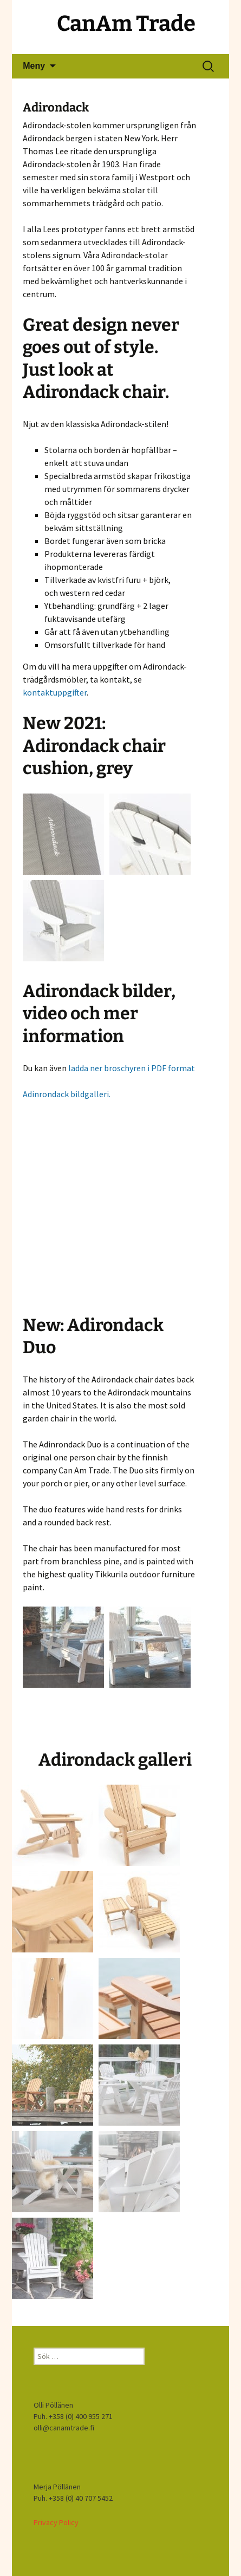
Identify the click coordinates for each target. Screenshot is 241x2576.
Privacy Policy (56, 2522)
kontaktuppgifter (55, 692)
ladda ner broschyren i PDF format (131, 1068)
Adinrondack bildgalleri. (66, 1094)
